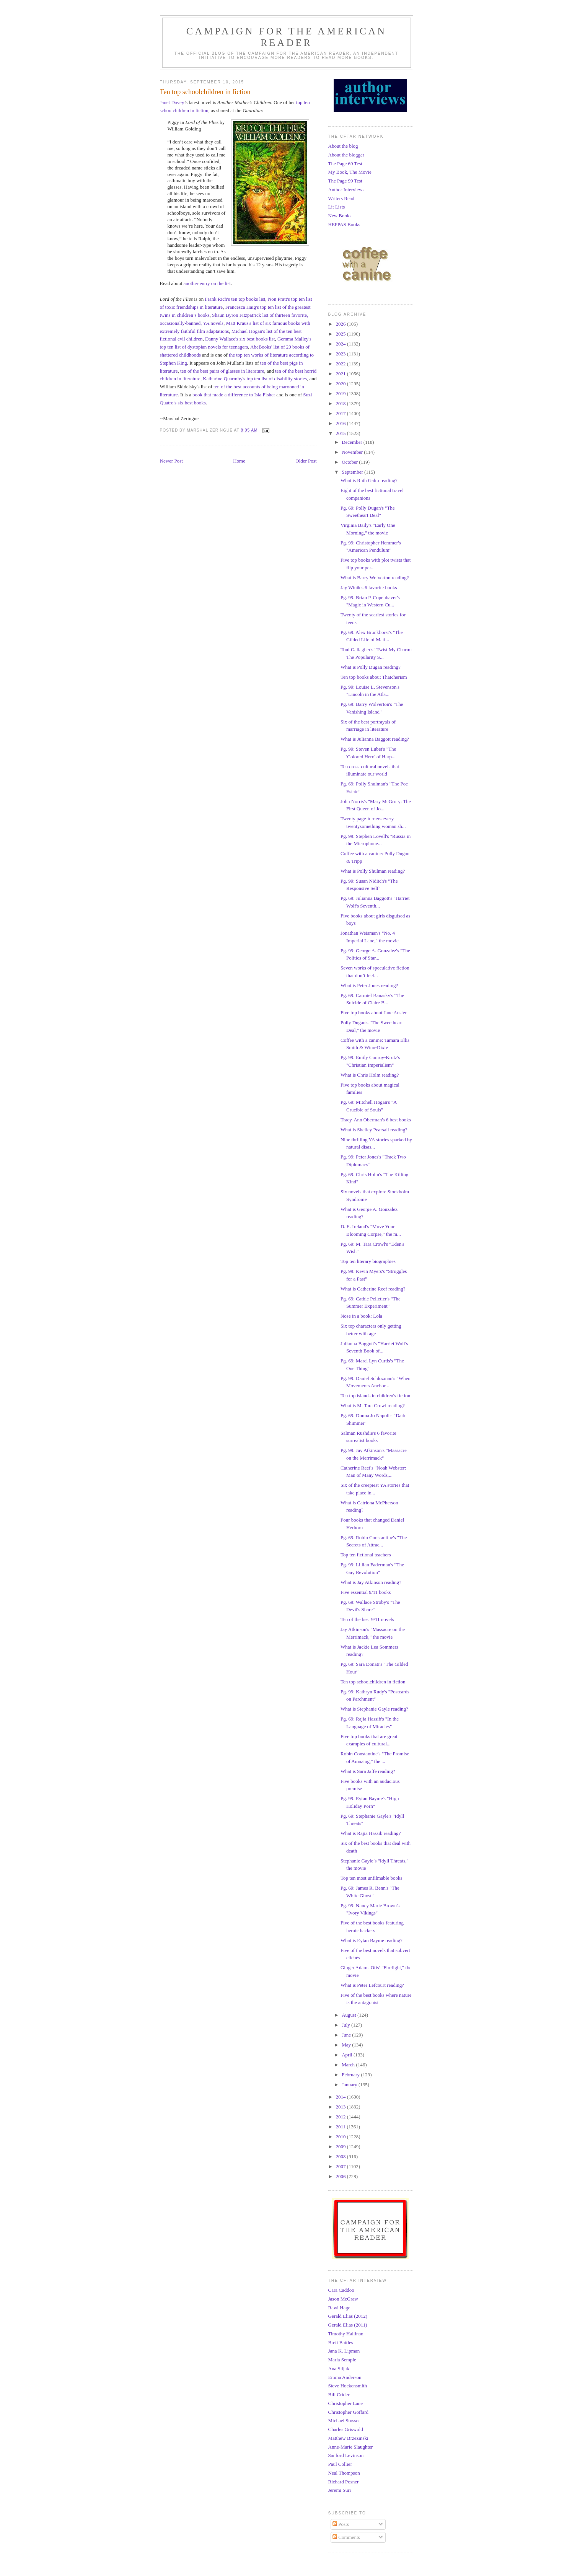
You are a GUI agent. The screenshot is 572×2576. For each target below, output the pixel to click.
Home (239, 461)
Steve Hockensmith (347, 2386)
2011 (341, 2127)
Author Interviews (346, 189)
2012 (341, 2117)
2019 (341, 393)
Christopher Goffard (348, 2412)
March (349, 2065)
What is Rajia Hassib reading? (371, 1833)
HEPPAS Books (344, 224)
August (349, 2015)
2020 (341, 383)
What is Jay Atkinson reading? (371, 1582)
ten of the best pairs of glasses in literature (222, 371)
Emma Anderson (345, 2377)
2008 (341, 2156)
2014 (341, 2097)
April (348, 2055)
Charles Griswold (345, 2429)
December (352, 442)
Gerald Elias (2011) (347, 2325)
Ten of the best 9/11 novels (367, 1619)
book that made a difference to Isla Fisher (233, 395)
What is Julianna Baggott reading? (375, 739)
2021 (341, 373)
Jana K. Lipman (344, 2351)
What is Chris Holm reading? (370, 1075)
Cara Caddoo (341, 2290)
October (350, 462)
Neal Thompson (344, 2473)
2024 (341, 344)
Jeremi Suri (339, 2490)
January (350, 2084)
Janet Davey (172, 102)
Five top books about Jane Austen (374, 1012)
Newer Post (171, 461)
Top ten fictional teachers (366, 1555)
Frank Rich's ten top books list (235, 299)
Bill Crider (339, 2394)
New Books (340, 215)
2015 (341, 433)
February (351, 2074)
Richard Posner (343, 2482)
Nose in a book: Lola (361, 1316)
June (347, 2035)
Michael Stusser (344, 2420)
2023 (341, 354)
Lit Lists (336, 207)
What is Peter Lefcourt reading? (372, 1985)
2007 (341, 2166)
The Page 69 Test (345, 163)
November (353, 452)
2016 (341, 423)
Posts (340, 2524)
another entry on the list (207, 283)
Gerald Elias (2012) (348, 2316)
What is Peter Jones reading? (369, 985)
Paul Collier (340, 2464)
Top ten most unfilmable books (372, 1878)
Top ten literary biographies (368, 1261)
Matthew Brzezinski (348, 2438)
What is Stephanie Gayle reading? (374, 1709)
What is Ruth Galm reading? (369, 480)
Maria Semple (342, 2360)
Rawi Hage (339, 2307)
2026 (341, 324)
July (346, 2025)
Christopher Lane (345, 2403)
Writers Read (341, 198)
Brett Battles (340, 2342)
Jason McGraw (343, 2299)
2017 (341, 413)
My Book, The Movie (350, 172)
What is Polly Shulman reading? (373, 871)
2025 (341, 334)
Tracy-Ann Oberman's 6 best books (376, 1120)
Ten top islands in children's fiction (375, 1395)
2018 (341, 403)
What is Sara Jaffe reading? (368, 1771)
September (353, 472)
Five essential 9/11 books (366, 1592)
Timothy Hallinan (345, 2333)
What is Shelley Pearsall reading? (374, 1129)
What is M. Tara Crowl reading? (373, 1405)
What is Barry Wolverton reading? (375, 577)
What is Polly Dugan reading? (371, 667)
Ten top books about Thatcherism (374, 677)
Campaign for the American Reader (286, 37)
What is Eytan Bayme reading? (372, 1940)
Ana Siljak (338, 2368)
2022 (341, 364)
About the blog (343, 146)
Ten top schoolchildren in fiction (373, 1682)
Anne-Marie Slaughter (350, 2447)
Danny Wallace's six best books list (240, 339)
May (347, 2045)
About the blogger (346, 155)
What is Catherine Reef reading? (373, 1289)
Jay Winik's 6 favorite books (369, 587)
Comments (346, 2537)
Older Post (305, 461)
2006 (341, 2176)
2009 (341, 2146)
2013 (341, 2107)
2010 (341, 2136)
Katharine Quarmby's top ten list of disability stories (255, 378)
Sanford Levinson (346, 2455)
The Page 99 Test (345, 181)
